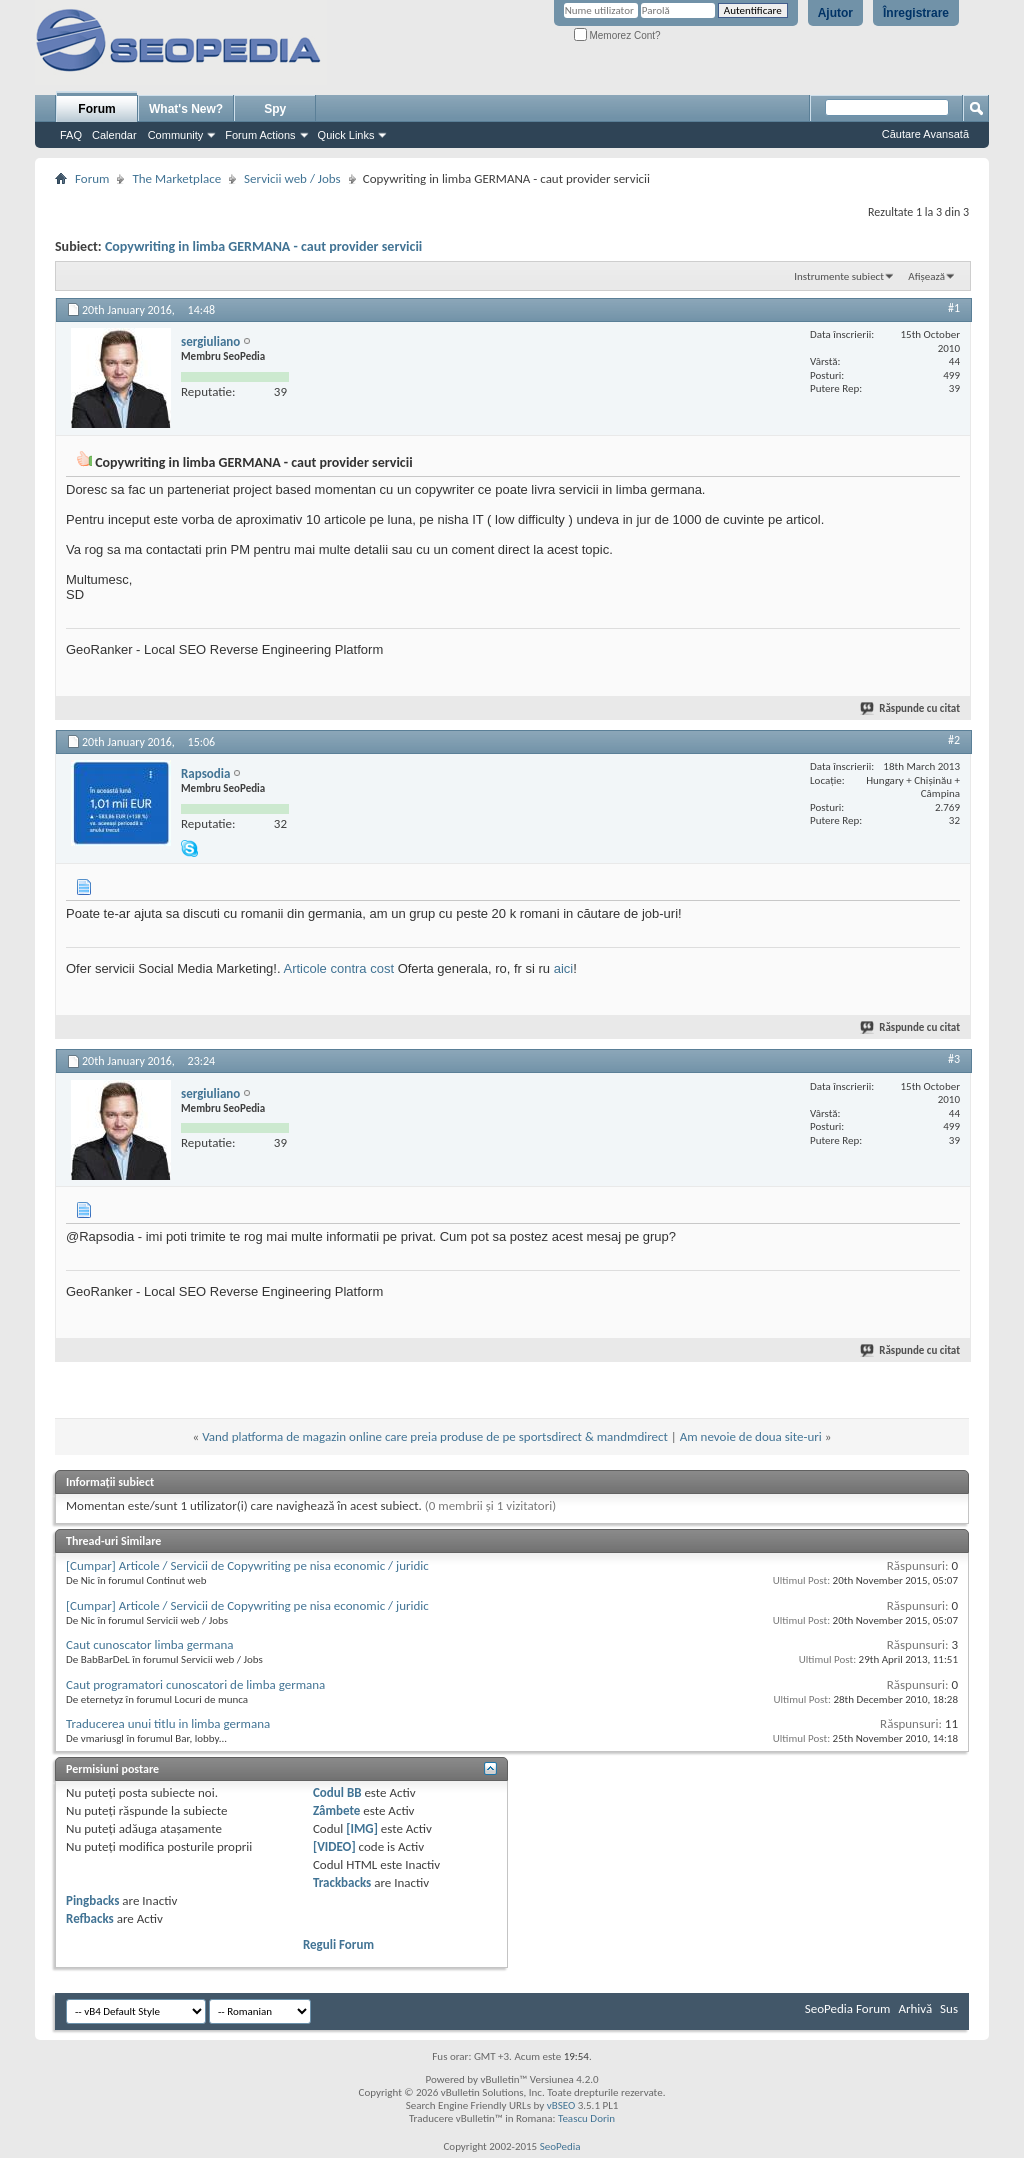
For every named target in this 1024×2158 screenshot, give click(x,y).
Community (176, 135)
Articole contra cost (338, 968)
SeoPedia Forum (848, 2008)
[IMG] (362, 1828)
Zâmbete (336, 1810)
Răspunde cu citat (911, 708)
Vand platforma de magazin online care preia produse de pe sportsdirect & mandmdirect (435, 1436)
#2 (954, 740)
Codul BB (337, 1792)
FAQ (71, 135)
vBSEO (561, 2105)
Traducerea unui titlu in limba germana (168, 1723)
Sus (949, 2008)
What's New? (186, 109)
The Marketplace (176, 178)
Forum (96, 109)
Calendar (114, 135)
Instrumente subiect (839, 276)
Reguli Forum (338, 1944)
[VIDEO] (334, 1846)
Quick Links (346, 135)
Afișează (926, 276)
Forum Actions (260, 135)
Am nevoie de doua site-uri (751, 1436)
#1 (954, 308)
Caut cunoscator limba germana (149, 1644)
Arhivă (915, 2008)
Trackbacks (342, 1882)
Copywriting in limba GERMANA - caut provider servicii (263, 246)
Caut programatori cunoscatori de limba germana (195, 1684)
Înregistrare (916, 13)
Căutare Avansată (925, 134)
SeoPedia (560, 2146)
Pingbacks (92, 1900)
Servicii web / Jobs (292, 178)
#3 (954, 1059)
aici (564, 968)
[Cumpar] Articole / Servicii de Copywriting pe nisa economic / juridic (247, 1565)
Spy (275, 109)
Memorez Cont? (617, 35)
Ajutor (835, 13)
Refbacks (90, 1918)
